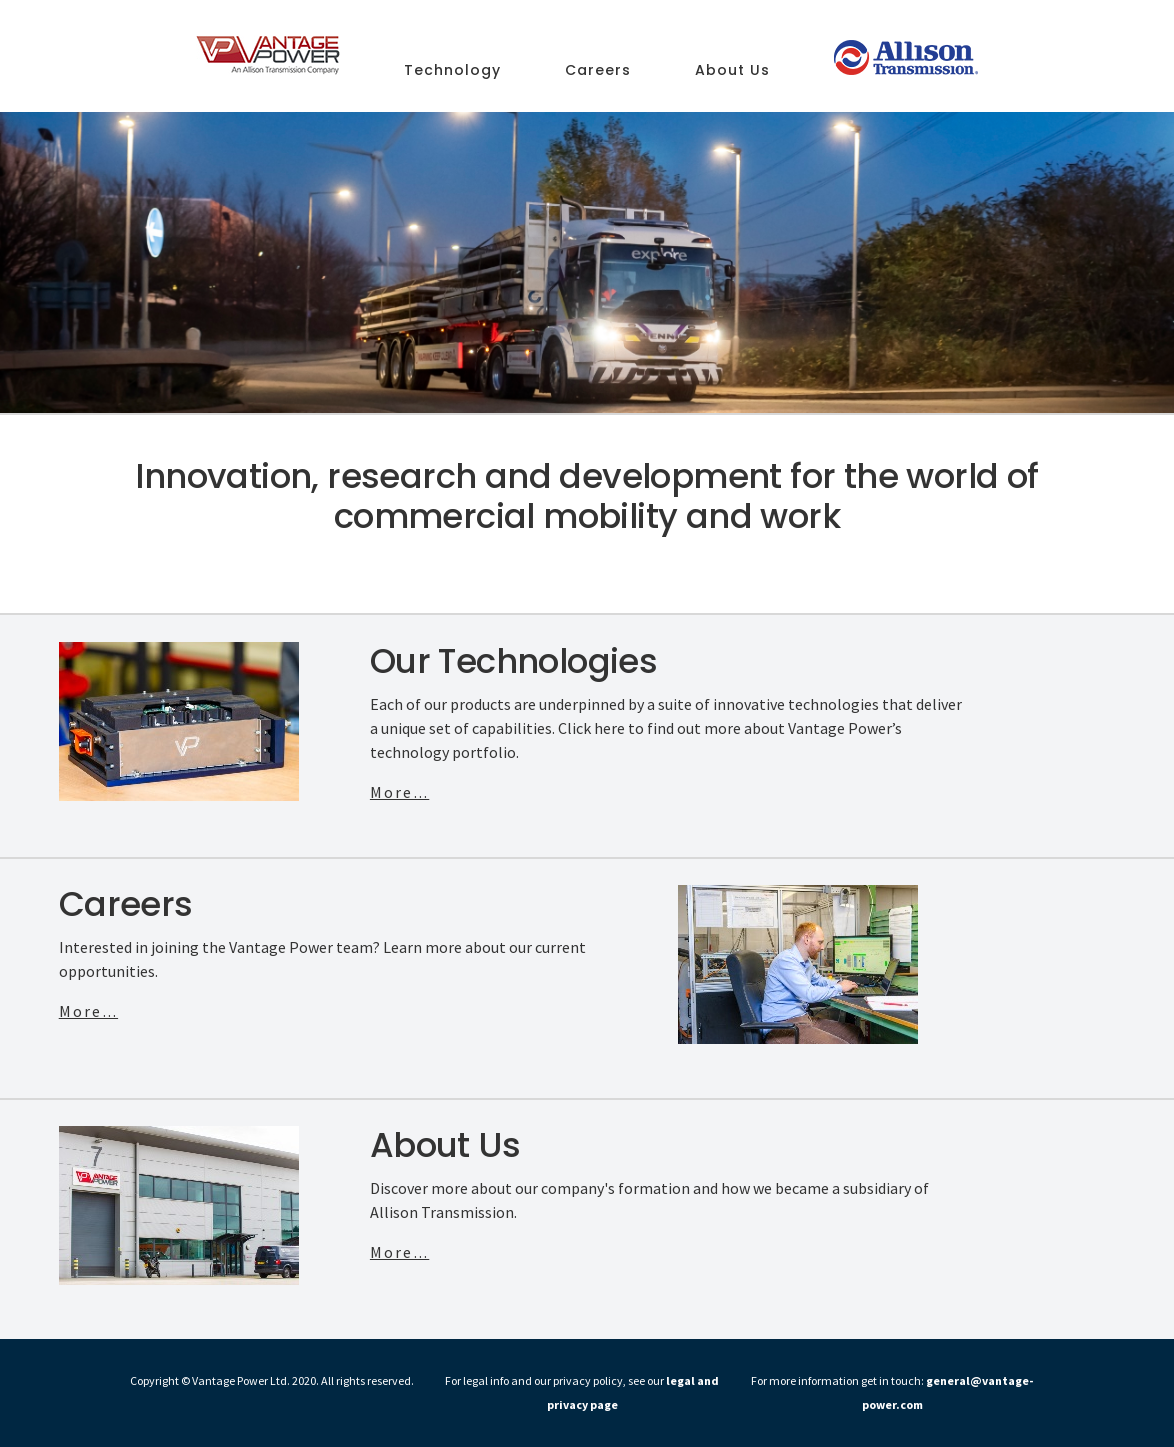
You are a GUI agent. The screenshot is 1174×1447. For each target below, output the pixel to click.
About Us (732, 71)
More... (399, 792)
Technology (452, 71)
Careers (598, 71)
